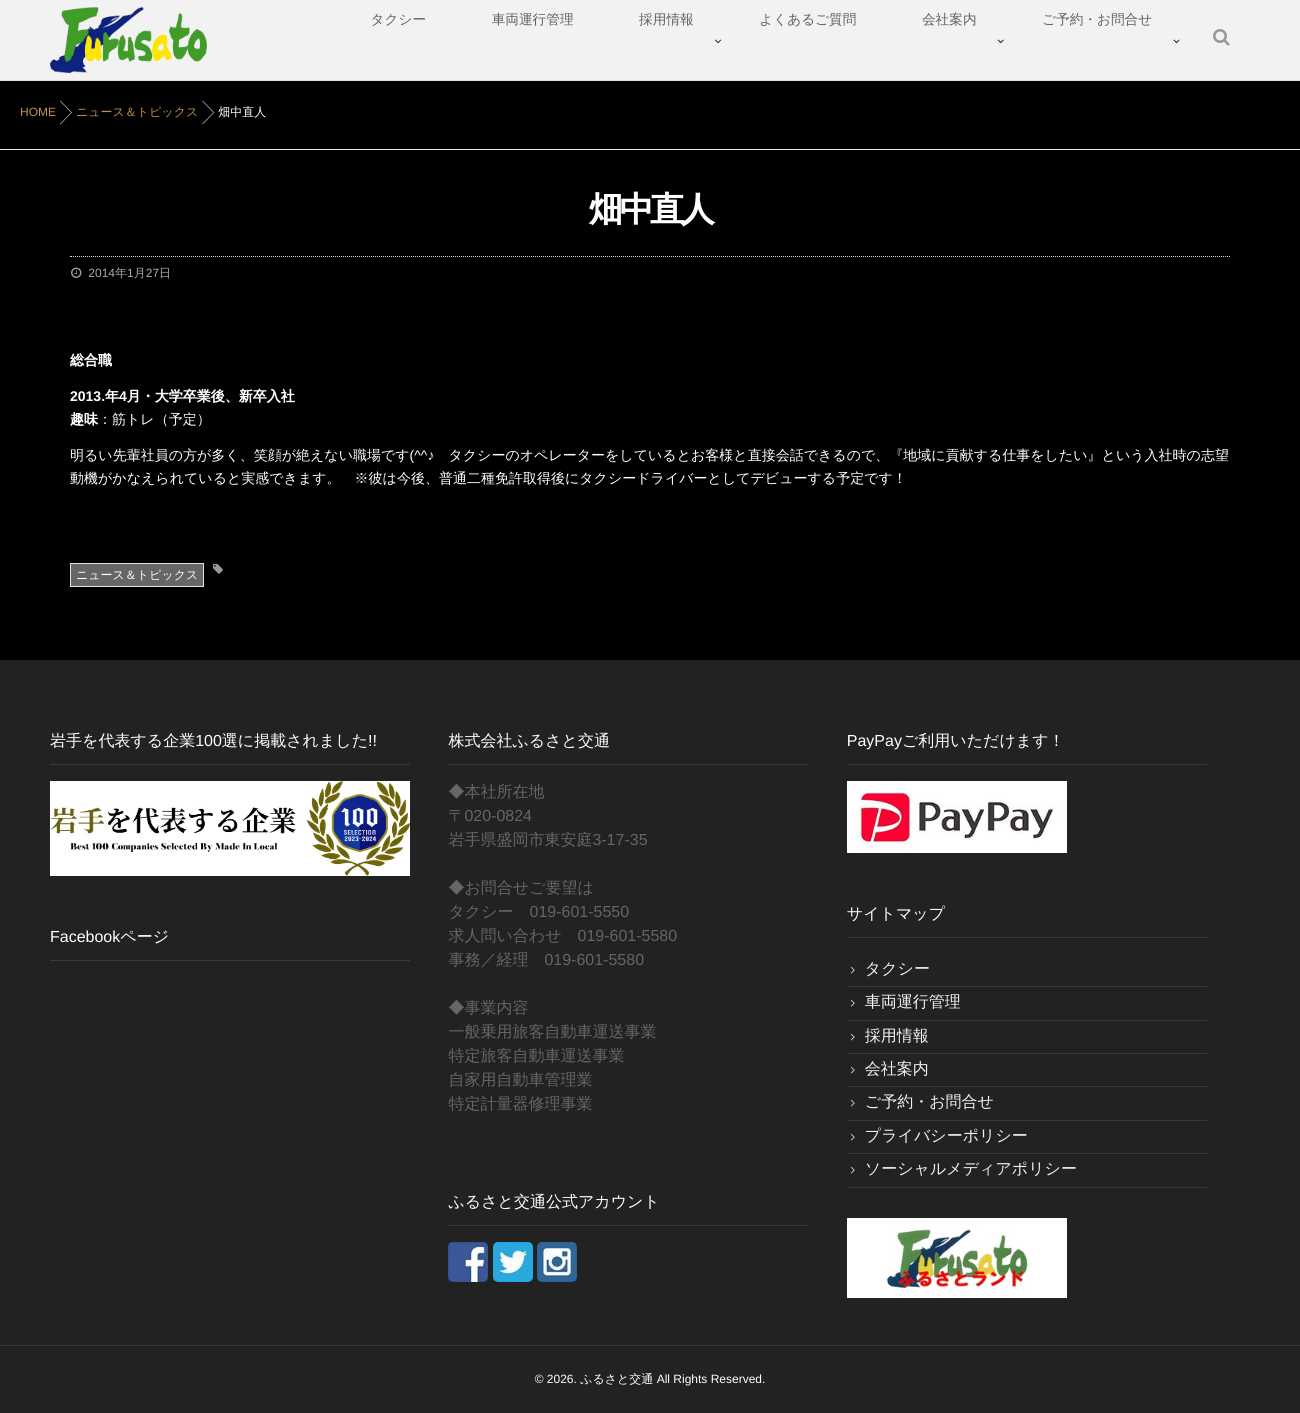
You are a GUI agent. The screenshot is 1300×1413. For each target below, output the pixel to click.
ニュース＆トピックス (137, 575)
